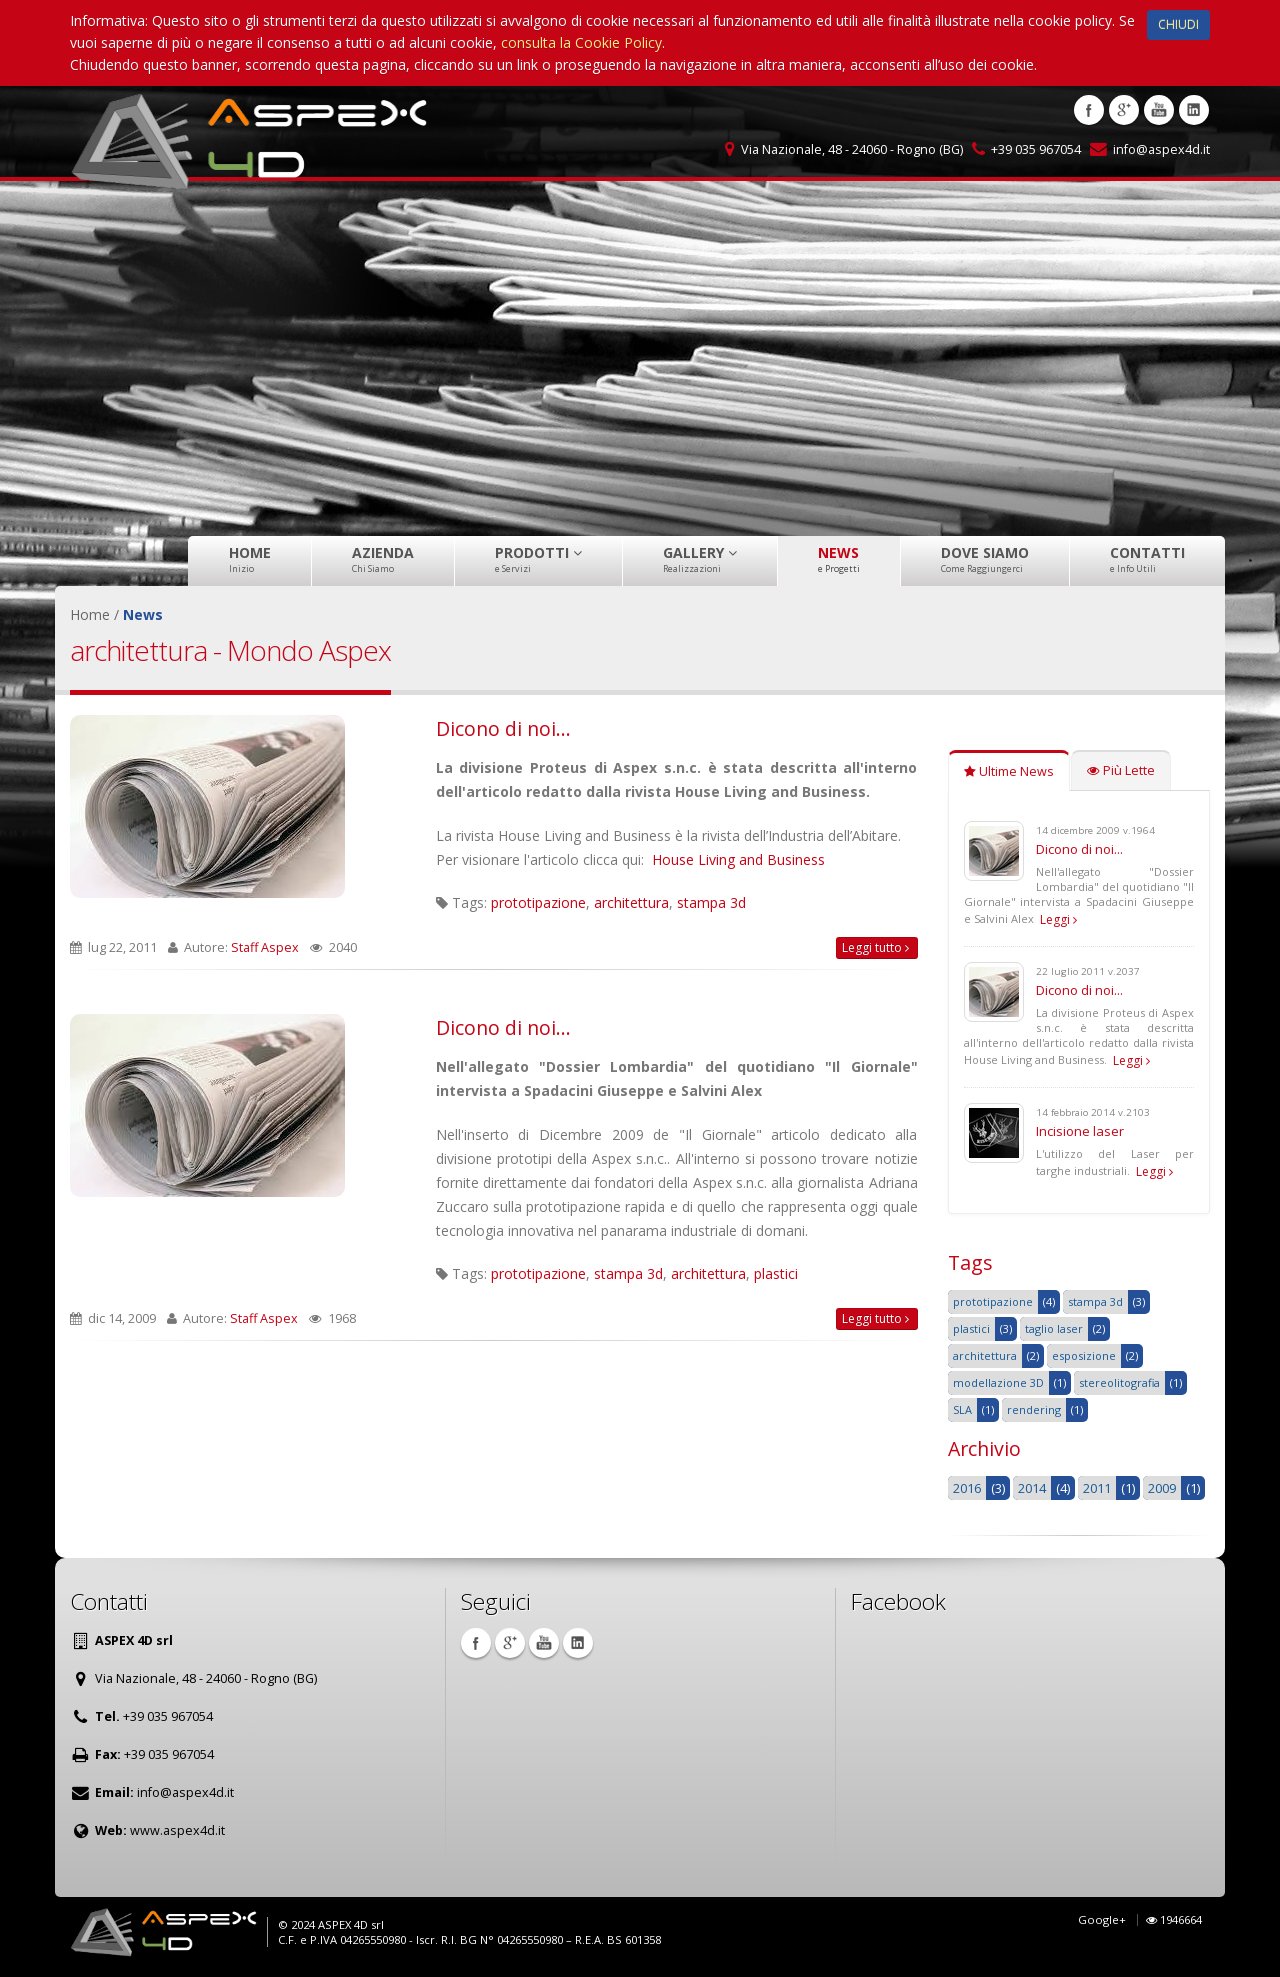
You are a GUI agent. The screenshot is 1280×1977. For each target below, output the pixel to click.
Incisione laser (1080, 1131)
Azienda (383, 559)
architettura (631, 902)
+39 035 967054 (1036, 149)
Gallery (700, 559)
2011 (1097, 1488)
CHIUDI (1178, 24)
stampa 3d (711, 902)
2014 (1032, 1488)
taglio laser (1054, 1328)
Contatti (1147, 559)
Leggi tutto (875, 947)
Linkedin (1194, 110)
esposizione (1084, 1355)
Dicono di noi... (503, 728)
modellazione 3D (998, 1382)
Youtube (1159, 110)
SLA (962, 1409)
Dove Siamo (985, 559)
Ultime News (1009, 771)
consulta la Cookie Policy (581, 42)
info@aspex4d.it (1161, 149)
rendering (1034, 1409)
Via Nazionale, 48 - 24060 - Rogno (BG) (852, 149)
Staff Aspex (265, 947)
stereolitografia (1119, 1382)
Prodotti (538, 559)
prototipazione (538, 902)
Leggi (1058, 919)
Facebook (1089, 110)
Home (250, 559)
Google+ (1102, 1919)
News (839, 559)
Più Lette (1121, 770)
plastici (776, 1273)
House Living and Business (738, 859)
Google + (1124, 110)
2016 (967, 1488)
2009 (1162, 1488)
